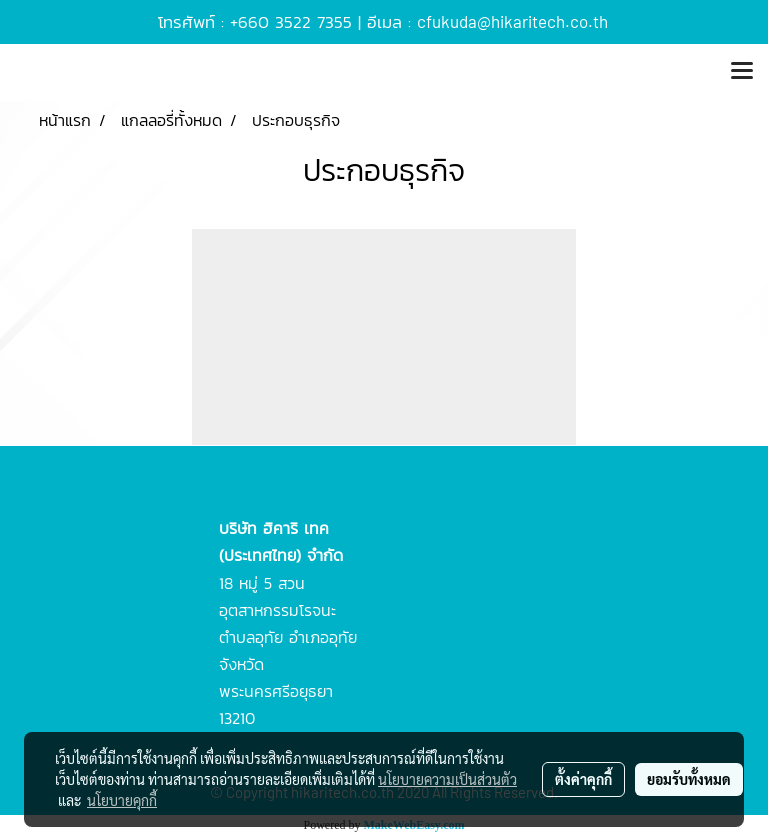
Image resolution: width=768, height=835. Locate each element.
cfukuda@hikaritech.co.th (512, 21)
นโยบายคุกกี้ (122, 800)
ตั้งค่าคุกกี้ (583, 779)
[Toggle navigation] (742, 72)
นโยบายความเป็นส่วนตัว (447, 779)
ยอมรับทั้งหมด (689, 779)
